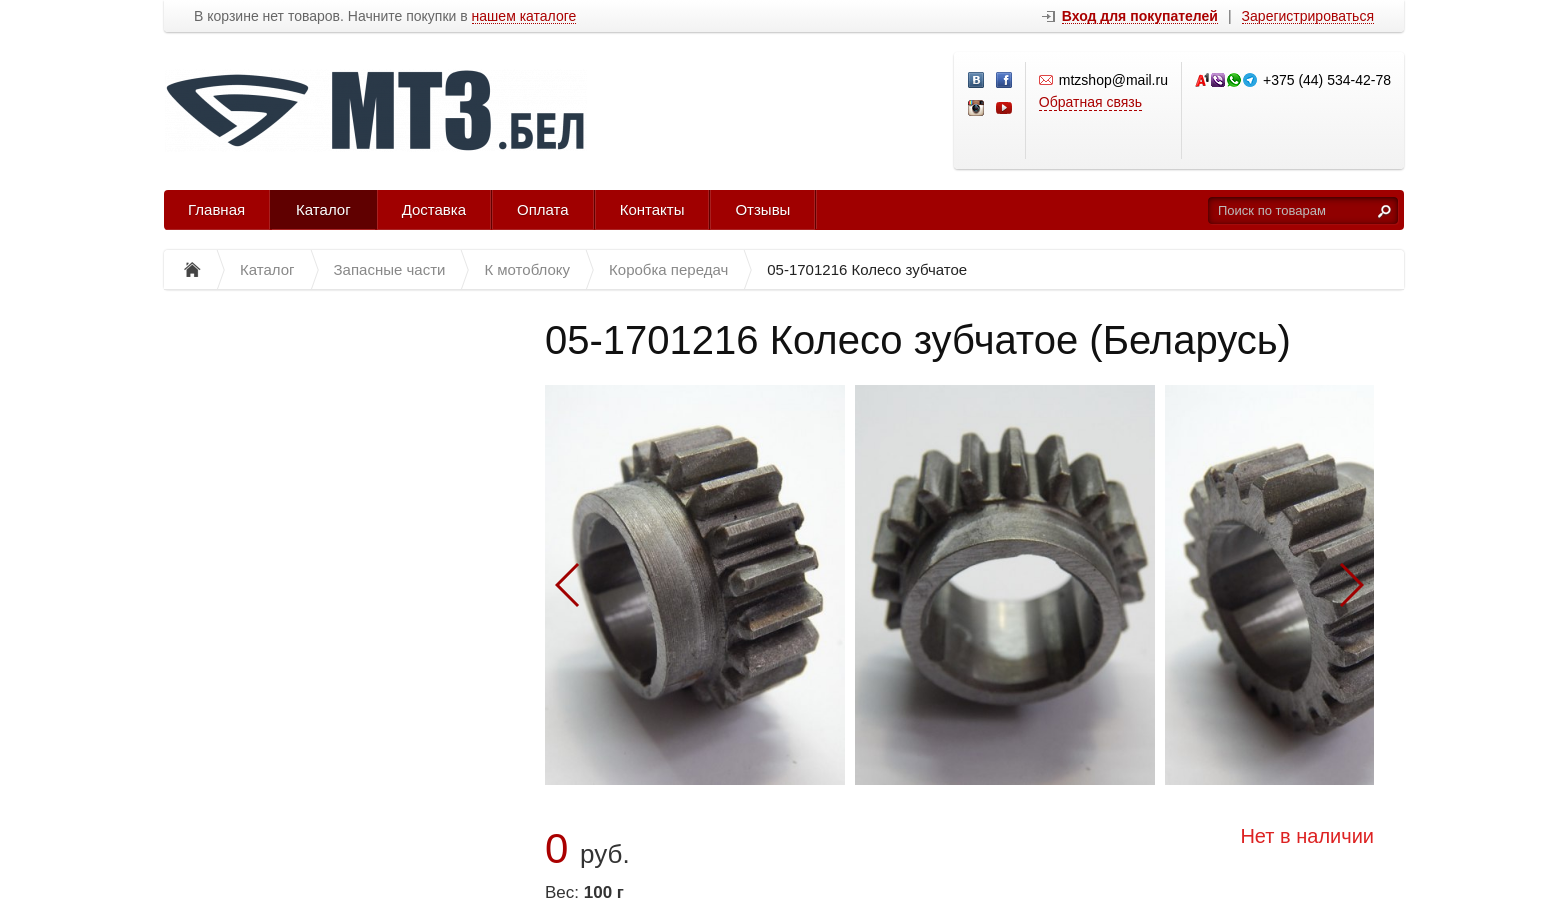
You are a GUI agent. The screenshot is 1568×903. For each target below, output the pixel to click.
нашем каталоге (524, 16)
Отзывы (762, 209)
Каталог (323, 209)
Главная (216, 209)
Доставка (434, 209)
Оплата (543, 209)
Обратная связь (1090, 102)
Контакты (652, 209)
